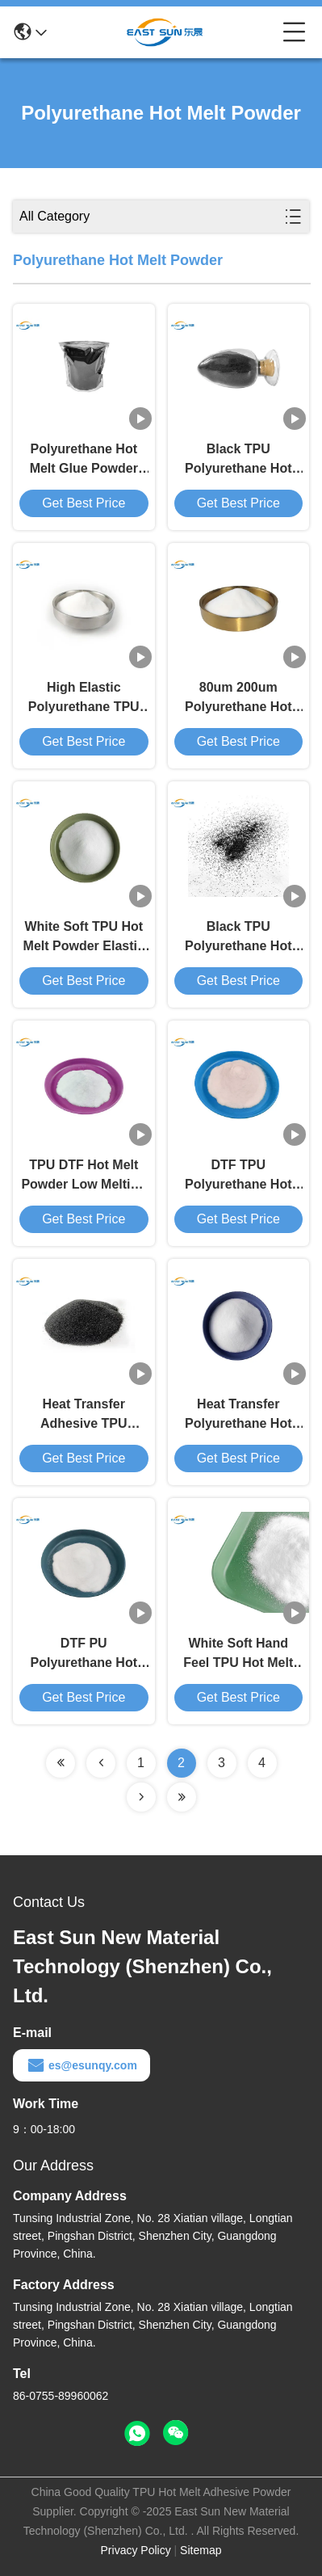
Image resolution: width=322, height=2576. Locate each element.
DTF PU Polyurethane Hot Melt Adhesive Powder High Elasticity (84, 1654)
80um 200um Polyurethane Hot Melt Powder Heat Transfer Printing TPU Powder (238, 698)
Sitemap (200, 2550)
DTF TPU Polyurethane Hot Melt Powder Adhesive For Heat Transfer (238, 1176)
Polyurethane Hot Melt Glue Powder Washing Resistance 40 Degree (83, 460)
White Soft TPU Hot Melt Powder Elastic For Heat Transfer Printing (83, 938)
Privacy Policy (136, 2550)
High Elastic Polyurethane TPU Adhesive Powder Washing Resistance (83, 698)
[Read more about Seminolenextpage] (60, 1763)
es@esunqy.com (81, 2065)
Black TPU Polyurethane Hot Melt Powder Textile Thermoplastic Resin (238, 938)
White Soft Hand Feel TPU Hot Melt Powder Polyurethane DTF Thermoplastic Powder (238, 1654)
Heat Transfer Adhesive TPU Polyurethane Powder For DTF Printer (84, 1415)
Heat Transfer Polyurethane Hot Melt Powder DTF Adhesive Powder (238, 1415)
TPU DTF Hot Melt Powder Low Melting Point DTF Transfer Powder (83, 1176)
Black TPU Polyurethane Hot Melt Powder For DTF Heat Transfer (238, 460)
